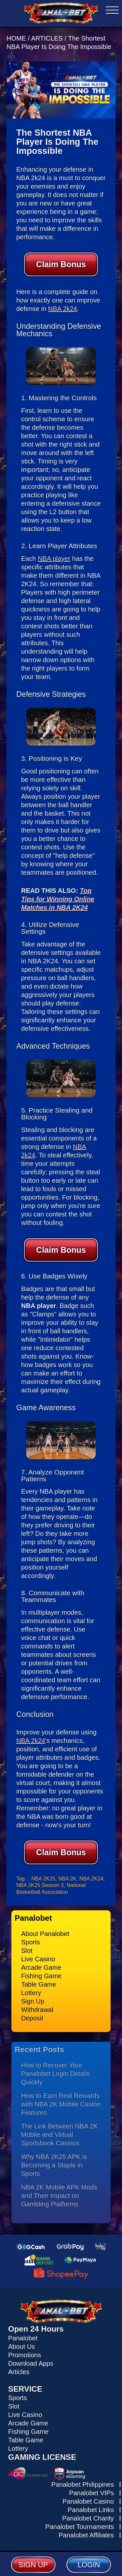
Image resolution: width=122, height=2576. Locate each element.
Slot (26, 1950)
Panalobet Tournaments (79, 2526)
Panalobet (22, 2338)
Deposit (32, 2018)
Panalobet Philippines (82, 2484)
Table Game (38, 1984)
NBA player (54, 558)
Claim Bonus (61, 264)
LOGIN (89, 2565)
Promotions (24, 2355)
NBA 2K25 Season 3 (40, 1885)
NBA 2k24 (62, 308)
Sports (30, 1942)
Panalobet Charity (88, 2518)
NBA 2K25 (43, 1878)
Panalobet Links (91, 2509)
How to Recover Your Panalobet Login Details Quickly (55, 2074)
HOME (17, 38)
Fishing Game (41, 1975)
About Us (21, 2346)
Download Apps (30, 2363)
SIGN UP (33, 2565)
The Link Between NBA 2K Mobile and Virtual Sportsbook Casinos (59, 2135)
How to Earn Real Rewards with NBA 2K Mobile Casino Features (60, 2104)
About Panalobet (45, 1933)
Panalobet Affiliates (86, 2535)
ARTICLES (47, 38)
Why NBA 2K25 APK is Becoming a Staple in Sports (54, 2165)
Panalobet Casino (88, 2501)
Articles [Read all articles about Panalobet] (19, 2371)
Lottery (31, 1992)
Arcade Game (41, 1967)
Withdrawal (37, 2009)
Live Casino (38, 1959)
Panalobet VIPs (91, 2492)
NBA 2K (67, 1878)
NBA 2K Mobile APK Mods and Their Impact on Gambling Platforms (59, 2196)
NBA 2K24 (91, 1878)
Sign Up (32, 2001)
